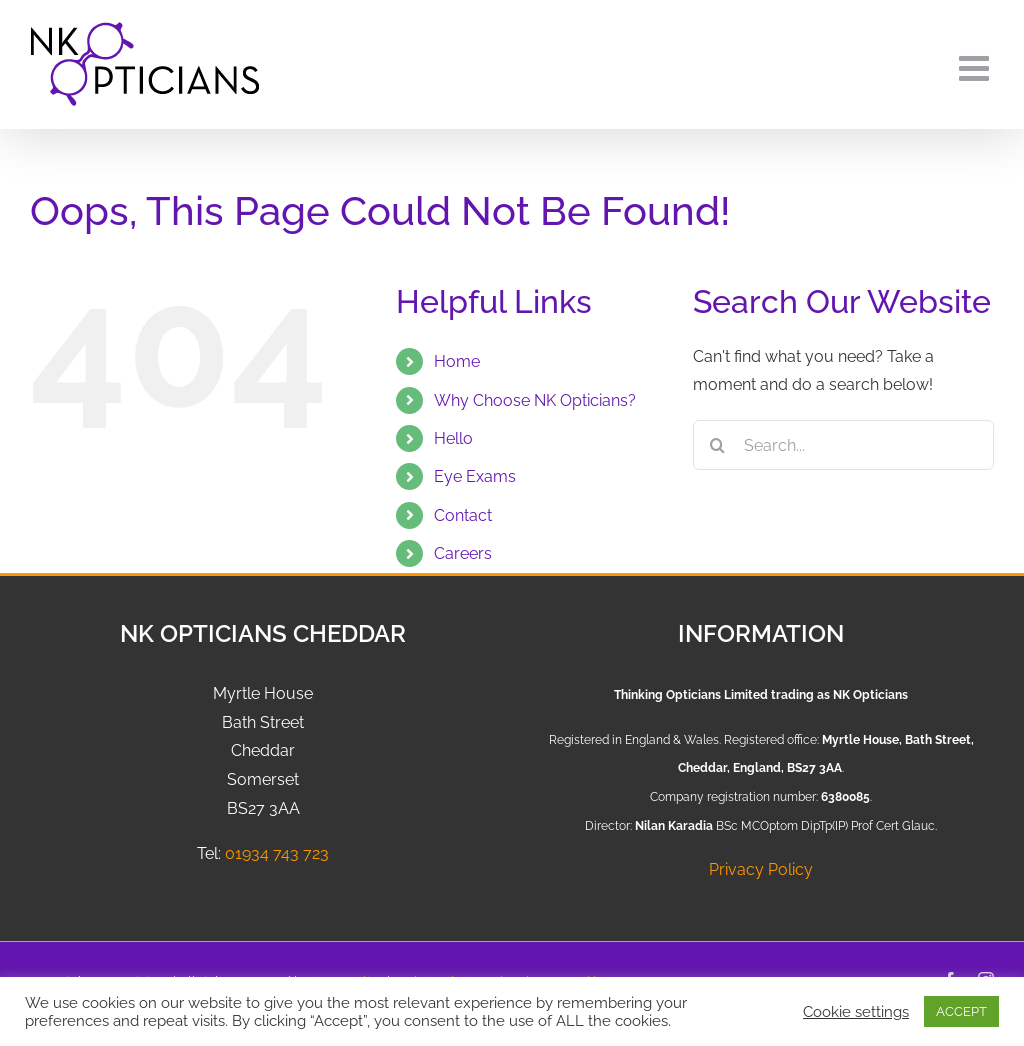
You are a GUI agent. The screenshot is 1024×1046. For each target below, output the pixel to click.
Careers (463, 553)
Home (457, 361)
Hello (453, 438)
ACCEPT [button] (961, 1011)
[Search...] (843, 445)
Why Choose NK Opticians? (535, 400)
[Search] (718, 445)
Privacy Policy (761, 869)
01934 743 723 (277, 853)
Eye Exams (475, 476)
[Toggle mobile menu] (976, 67)
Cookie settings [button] (856, 1011)
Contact (463, 515)
